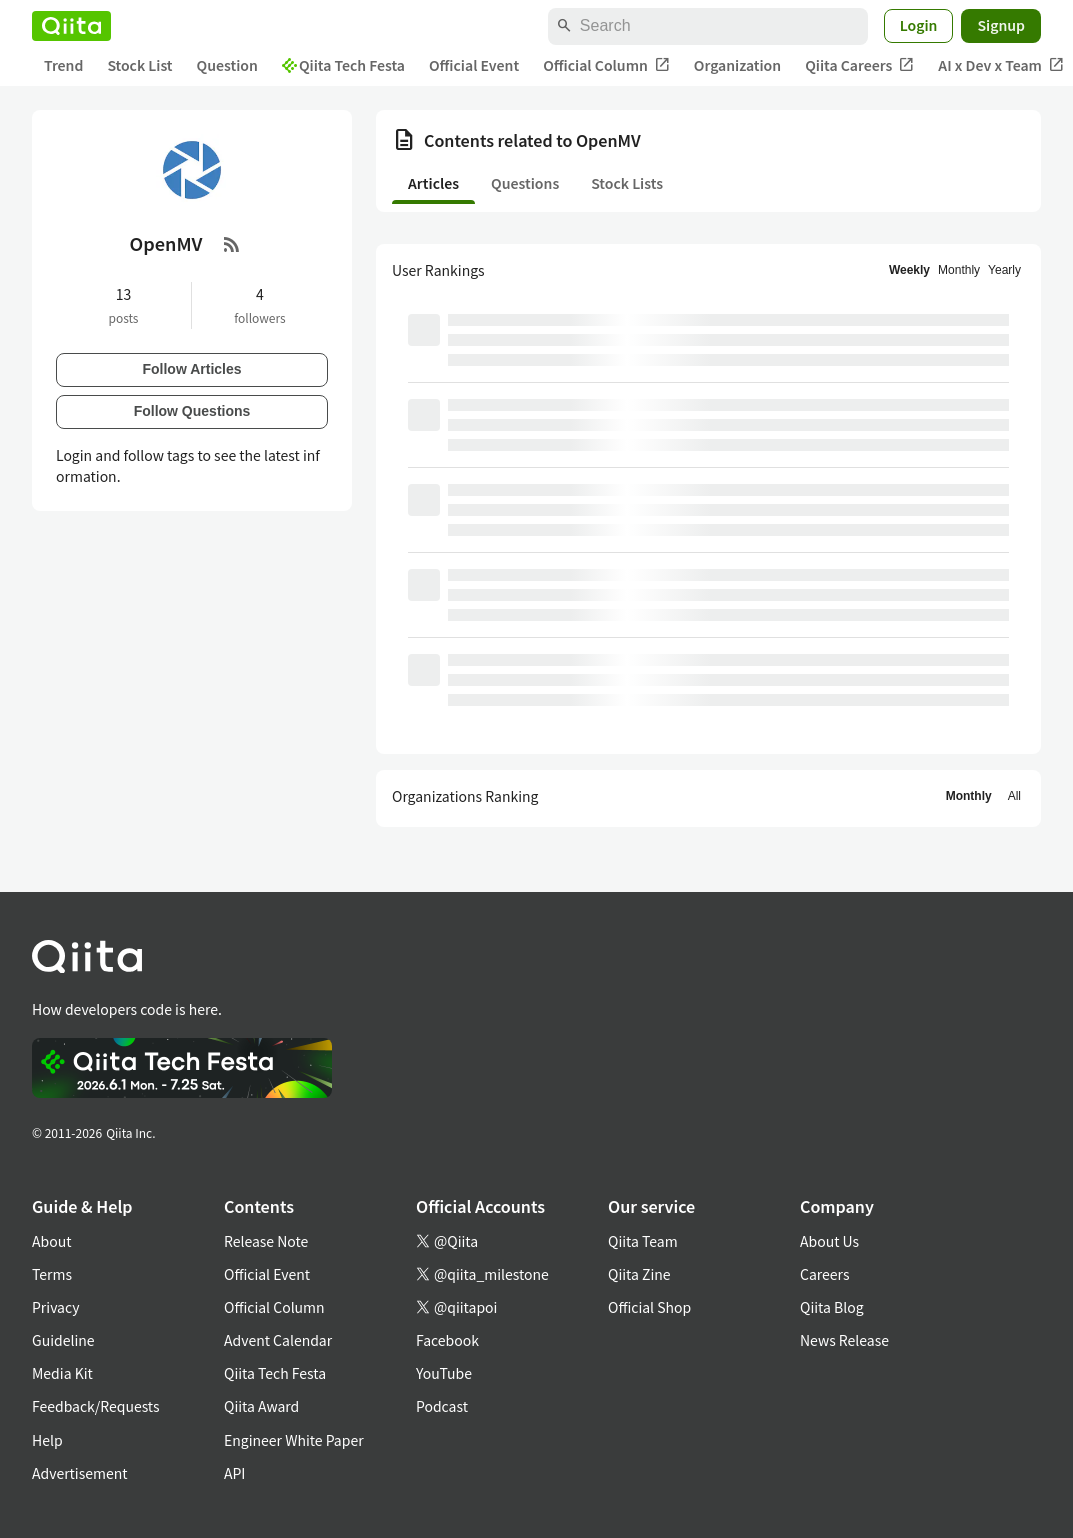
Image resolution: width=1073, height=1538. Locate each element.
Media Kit (62, 1373)
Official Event (474, 65)
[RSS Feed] (232, 244)
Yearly (1004, 270)
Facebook (447, 1340)
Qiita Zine (639, 1274)
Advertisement (80, 1473)
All (1014, 796)
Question (227, 65)
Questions (525, 183)
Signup (1001, 25)
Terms (52, 1274)
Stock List (139, 65)
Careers (824, 1274)
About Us (829, 1241)
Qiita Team (643, 1241)
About (51, 1241)
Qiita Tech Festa (343, 65)
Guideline (63, 1340)
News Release (844, 1340)
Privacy (55, 1307)
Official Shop (649, 1307)
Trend (63, 65)
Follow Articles (191, 369)
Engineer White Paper (294, 1440)
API (234, 1473)
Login (919, 25)
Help (47, 1440)
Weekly (909, 270)
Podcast (442, 1406)
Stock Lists (627, 183)
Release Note (266, 1241)
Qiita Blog (832, 1307)
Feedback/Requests (96, 1406)
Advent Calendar (278, 1340)
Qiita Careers (859, 65)
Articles (433, 183)
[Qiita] (71, 26)
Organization (737, 65)
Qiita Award (261, 1406)
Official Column (606, 65)
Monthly (959, 270)
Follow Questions (192, 411)
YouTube (444, 1373)
